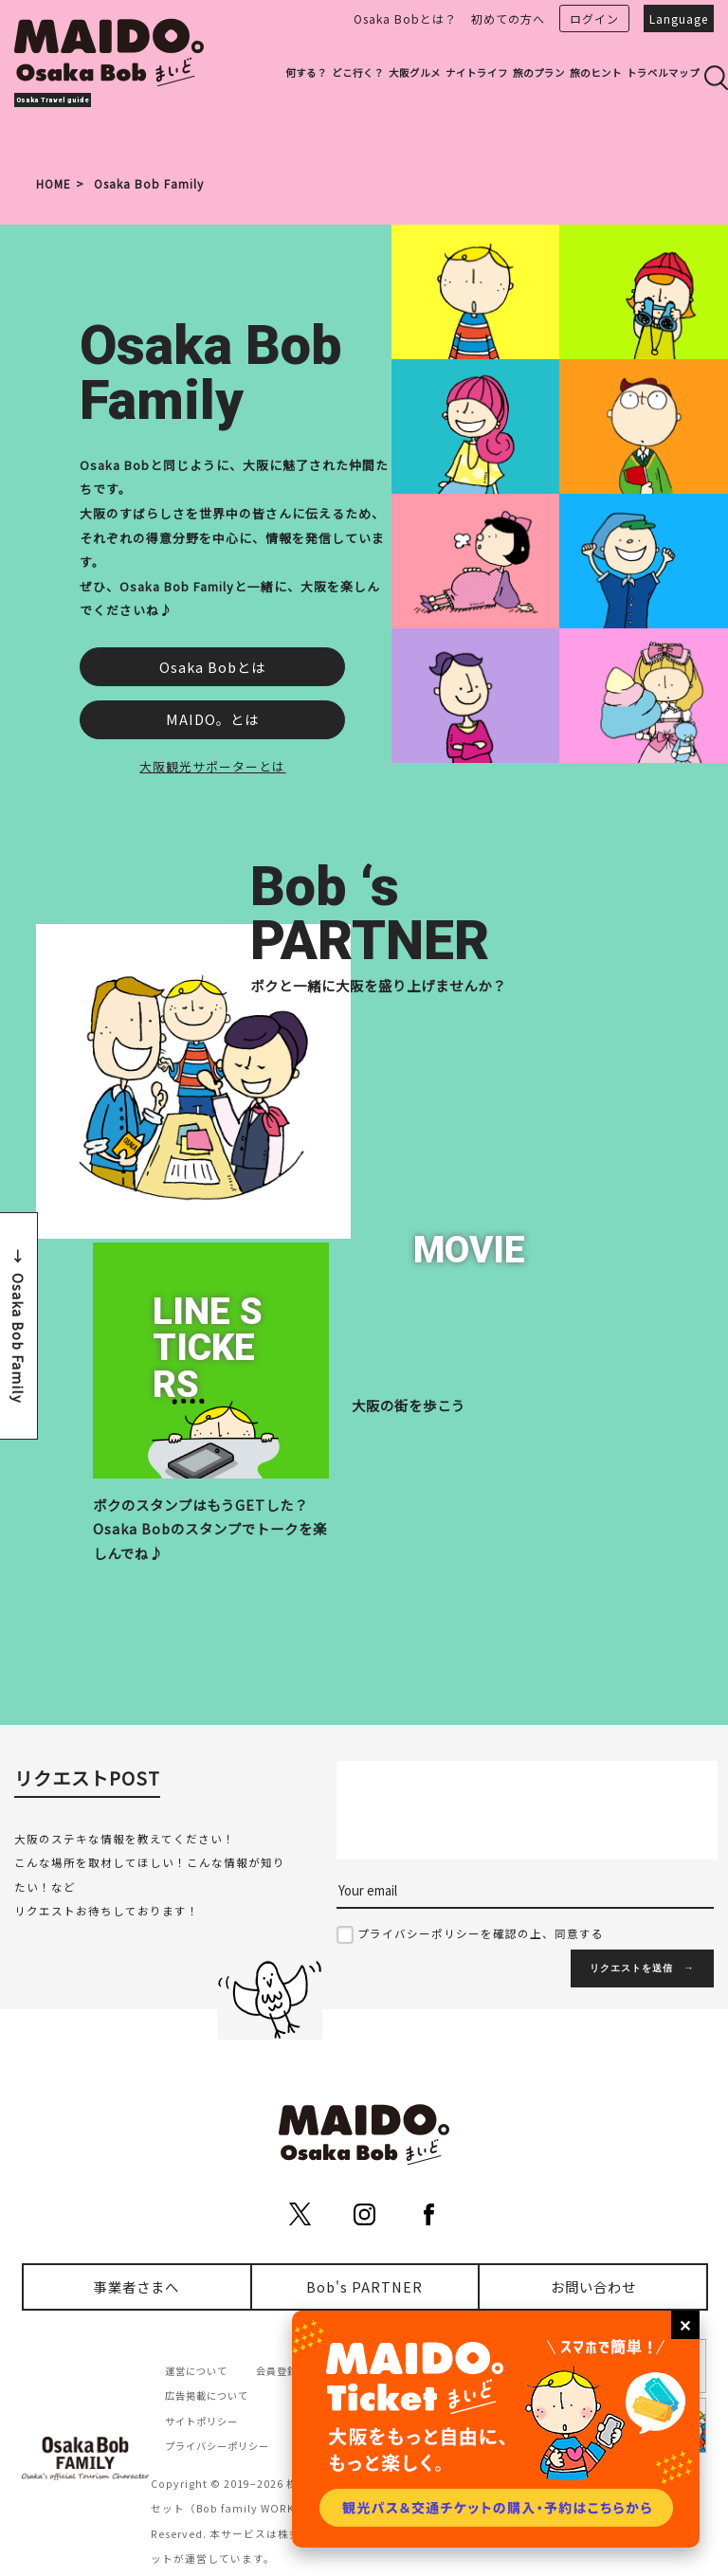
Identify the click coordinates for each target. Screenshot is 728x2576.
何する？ (306, 72)
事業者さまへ (136, 2286)
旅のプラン (539, 72)
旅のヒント (596, 72)
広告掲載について (206, 2395)
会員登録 (277, 2371)
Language (678, 18)
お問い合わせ (593, 2286)
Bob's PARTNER (364, 2286)
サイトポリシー (201, 2421)
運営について (196, 2371)
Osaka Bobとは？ (405, 18)
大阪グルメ (415, 72)
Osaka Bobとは (212, 667)
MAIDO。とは (212, 719)
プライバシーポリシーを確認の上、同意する (480, 1933)
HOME (53, 183)
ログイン (594, 18)
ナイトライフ (477, 72)
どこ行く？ (358, 72)
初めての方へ (508, 18)
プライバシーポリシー (217, 2446)
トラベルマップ (663, 72)
